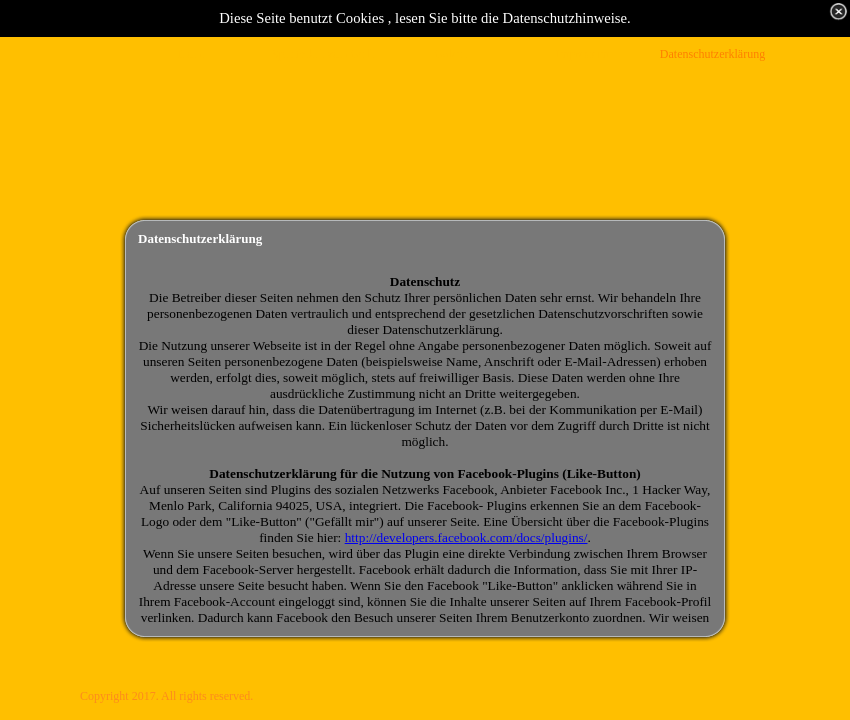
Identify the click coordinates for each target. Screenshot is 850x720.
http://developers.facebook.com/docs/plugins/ (466, 537)
